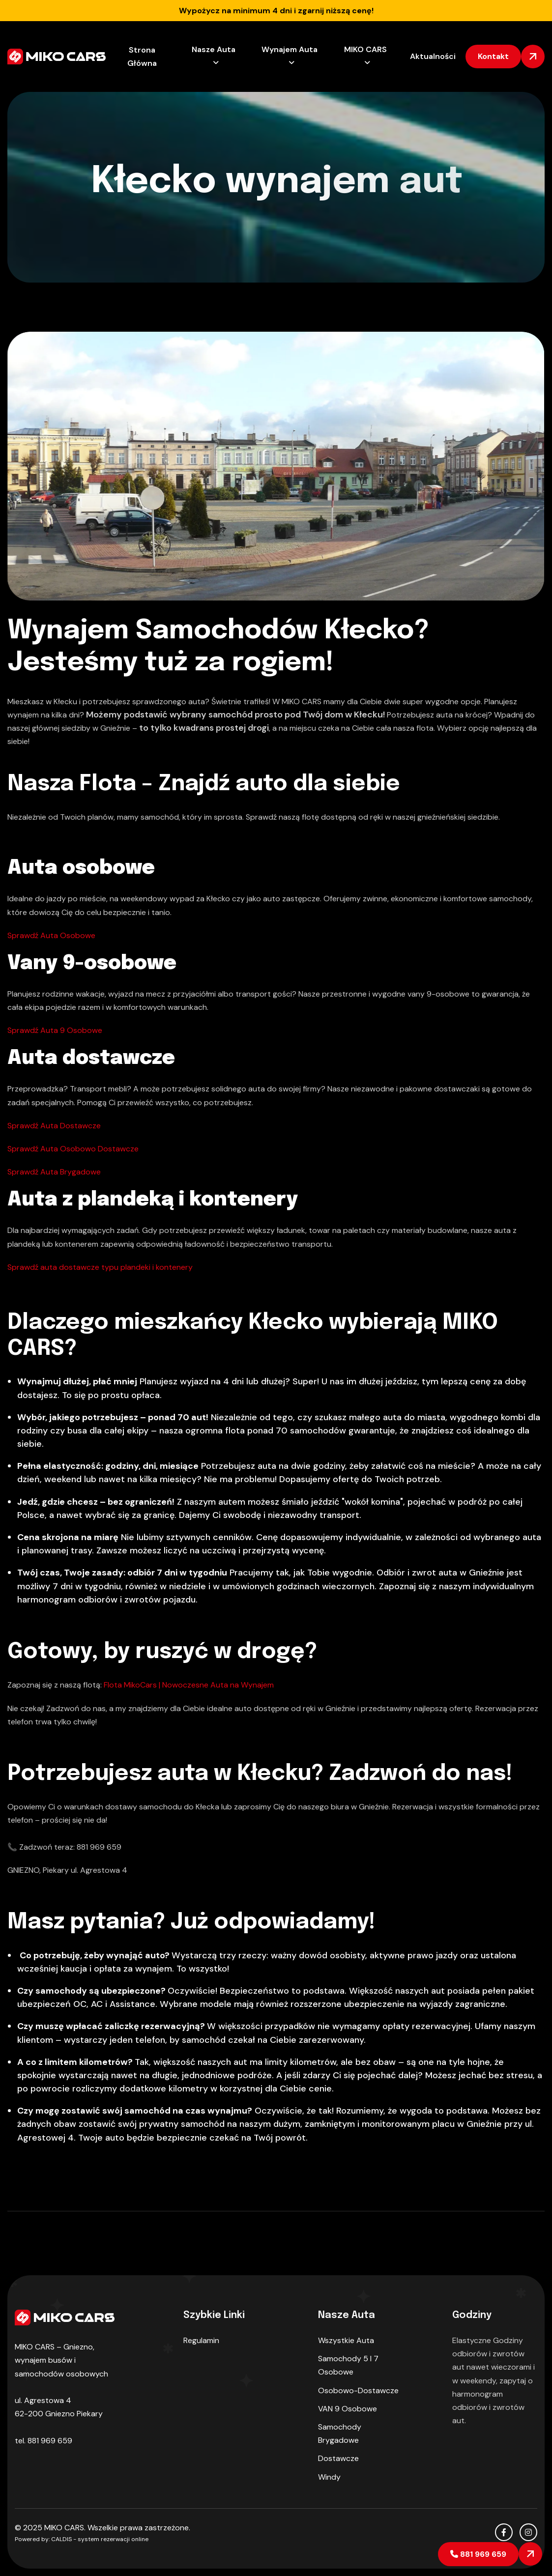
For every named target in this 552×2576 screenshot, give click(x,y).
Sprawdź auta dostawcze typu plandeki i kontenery (100, 1267)
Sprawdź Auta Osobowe (51, 935)
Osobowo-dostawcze (358, 2390)
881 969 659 (478, 2554)
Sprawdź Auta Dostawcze (54, 1125)
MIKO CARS (365, 49)
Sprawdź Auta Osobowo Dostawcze (73, 1149)
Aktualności (433, 56)
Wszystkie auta (346, 2340)
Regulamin (201, 2340)
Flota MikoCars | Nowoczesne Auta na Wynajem (189, 1685)
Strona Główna (142, 56)
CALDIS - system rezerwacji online (99, 2539)
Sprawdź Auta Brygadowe (54, 1172)
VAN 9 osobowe (347, 2409)
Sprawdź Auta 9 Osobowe (54, 1030)
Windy (329, 2477)
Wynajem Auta (289, 49)
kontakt (493, 56)
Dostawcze (338, 2458)
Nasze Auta (213, 49)
